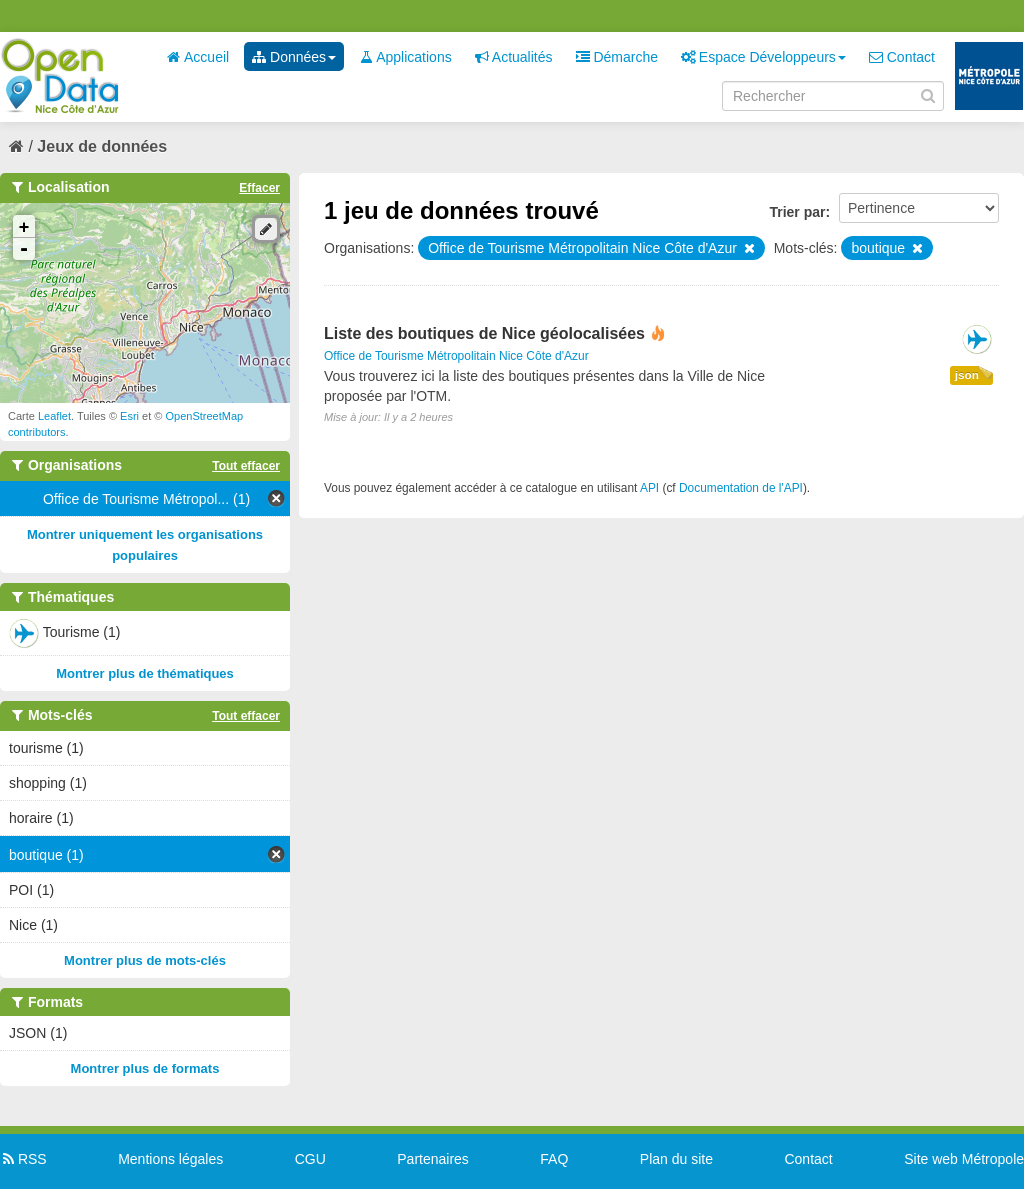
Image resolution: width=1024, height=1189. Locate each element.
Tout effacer (246, 466)
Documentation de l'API (741, 488)
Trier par (797, 212)
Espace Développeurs (763, 57)
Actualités (514, 57)
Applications (405, 57)
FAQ (554, 1159)
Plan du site (676, 1159)
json (967, 375)
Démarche (617, 57)
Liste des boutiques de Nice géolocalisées (484, 333)
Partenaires (433, 1159)
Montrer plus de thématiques (145, 673)
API (649, 488)
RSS (23, 1159)
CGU (310, 1159)
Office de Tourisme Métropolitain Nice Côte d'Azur (456, 356)
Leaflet (54, 416)
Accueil (198, 57)
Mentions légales (170, 1159)
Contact (902, 57)
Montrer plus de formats (145, 1068)
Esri (129, 416)
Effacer (259, 188)
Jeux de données (102, 146)
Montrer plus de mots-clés (145, 960)
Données (294, 57)
